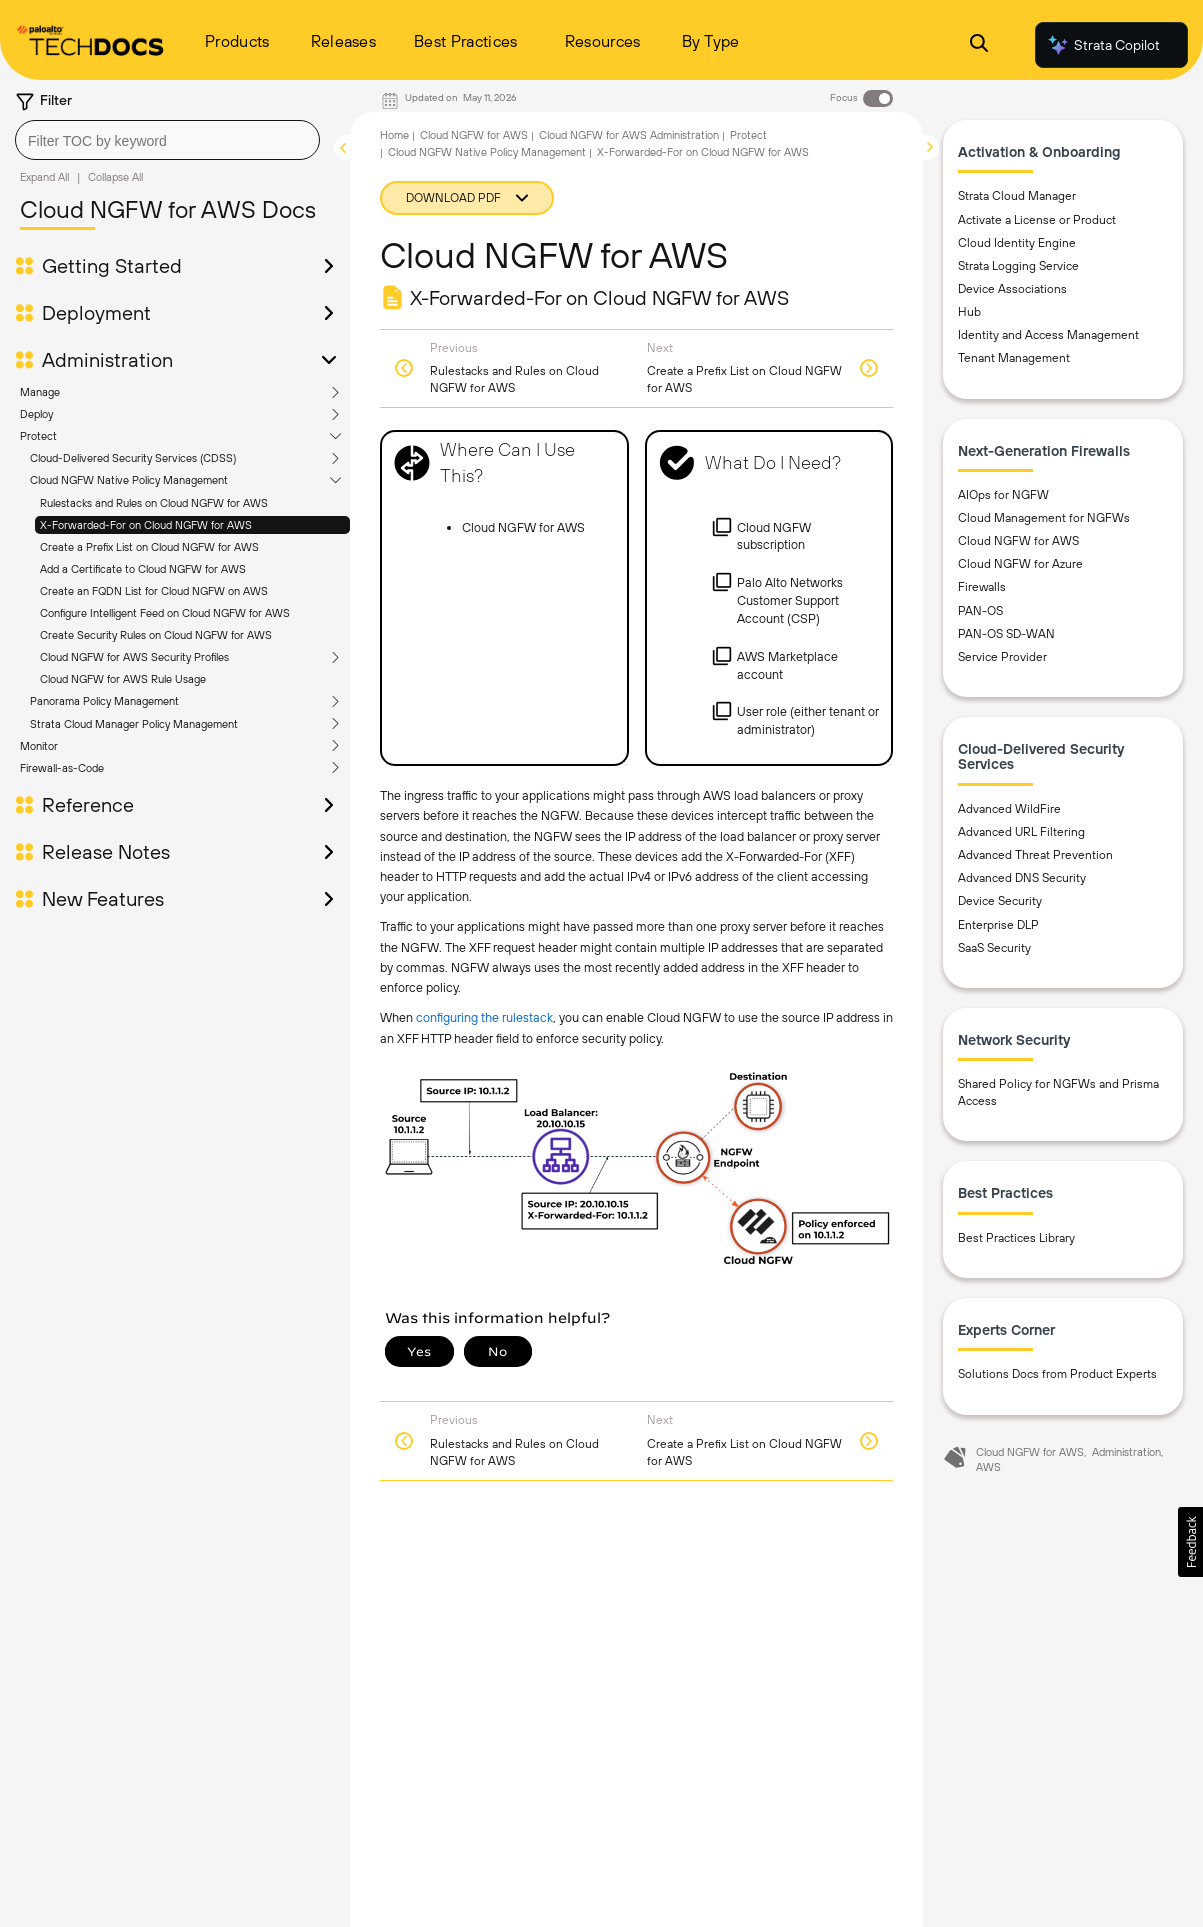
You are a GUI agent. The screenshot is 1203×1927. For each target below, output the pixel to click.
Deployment (96, 313)
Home (394, 135)
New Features (103, 899)
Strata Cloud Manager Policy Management (134, 724)
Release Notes (106, 852)
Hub (969, 312)
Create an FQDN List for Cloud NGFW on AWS (154, 591)
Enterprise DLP (998, 925)
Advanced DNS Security (1022, 878)
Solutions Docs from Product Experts (1057, 1374)
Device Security (1000, 901)
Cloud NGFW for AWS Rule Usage (123, 679)
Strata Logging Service (1018, 266)
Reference (88, 805)
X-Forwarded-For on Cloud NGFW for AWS (146, 525)
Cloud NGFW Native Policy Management (129, 480)
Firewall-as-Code (62, 768)
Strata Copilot (1103, 45)
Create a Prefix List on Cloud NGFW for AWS (149, 547)
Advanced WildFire (1009, 809)
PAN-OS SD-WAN (1006, 634)
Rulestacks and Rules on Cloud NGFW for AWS (154, 503)
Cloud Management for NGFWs (1044, 518)
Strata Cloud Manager (1017, 196)
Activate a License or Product (1037, 220)
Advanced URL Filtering (1021, 832)
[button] (1190, 1542)
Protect (38, 436)
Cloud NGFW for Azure (1020, 564)
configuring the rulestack (484, 1017)
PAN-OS (980, 611)
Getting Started (112, 266)
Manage (40, 392)
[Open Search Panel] (979, 45)
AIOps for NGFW (1003, 495)
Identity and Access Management (1048, 335)
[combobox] (167, 140)
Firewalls (982, 587)
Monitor (39, 746)
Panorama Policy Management (104, 701)
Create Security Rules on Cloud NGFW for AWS (156, 635)
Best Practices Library (1016, 1238)
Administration (107, 360)
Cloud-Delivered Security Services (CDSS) (133, 458)
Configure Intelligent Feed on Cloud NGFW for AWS (165, 613)
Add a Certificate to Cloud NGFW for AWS (143, 569)
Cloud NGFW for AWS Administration (629, 135)
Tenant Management (1014, 358)
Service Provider (1002, 657)
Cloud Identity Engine (1017, 243)
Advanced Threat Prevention (1035, 855)
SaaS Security (994, 948)
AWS (988, 1467)
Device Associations (1012, 289)
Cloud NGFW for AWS (474, 135)
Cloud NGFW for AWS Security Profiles (134, 657)
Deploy (36, 414)
